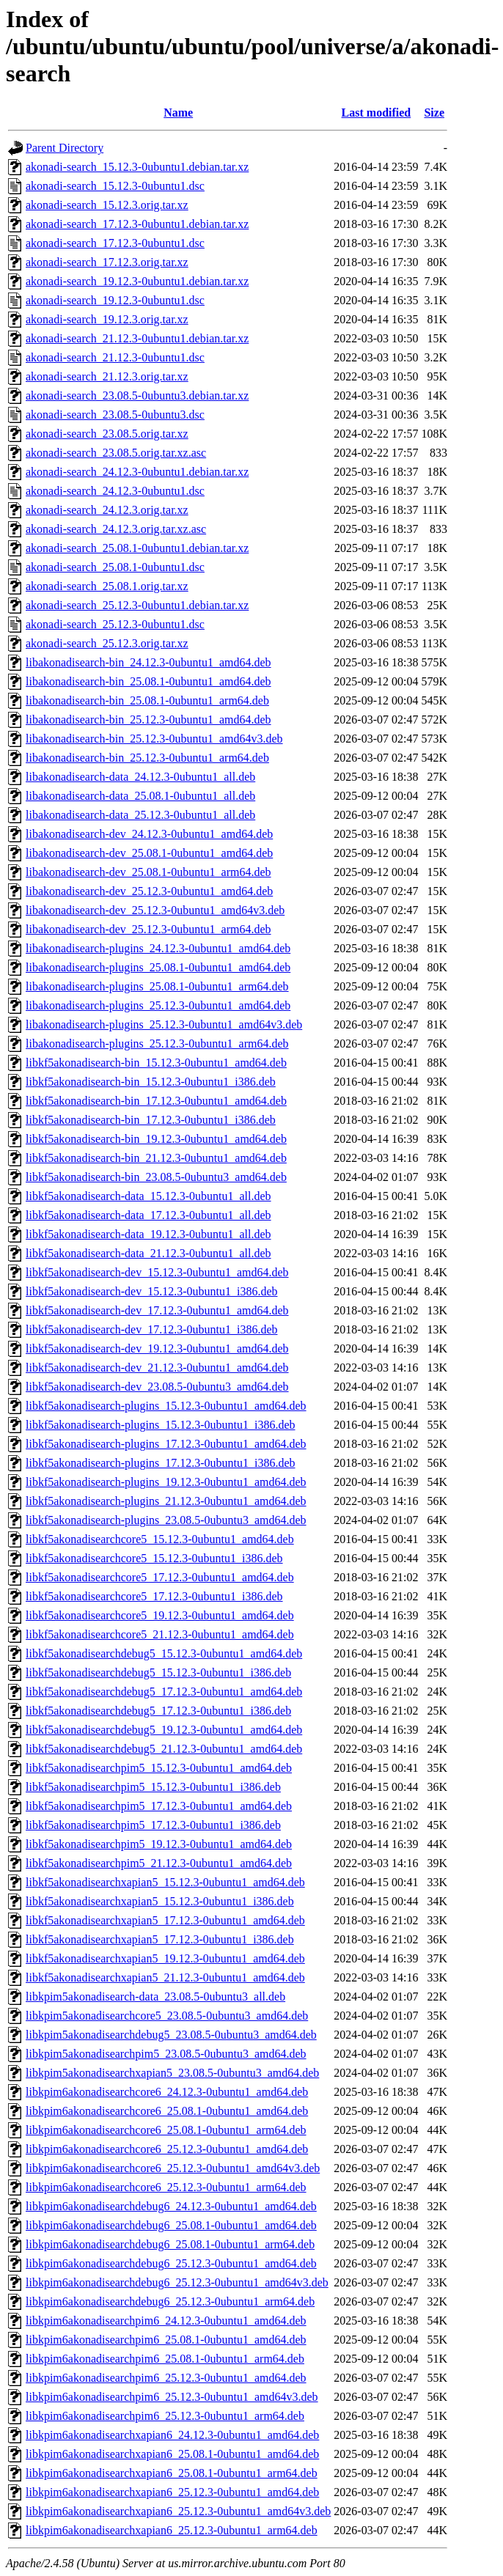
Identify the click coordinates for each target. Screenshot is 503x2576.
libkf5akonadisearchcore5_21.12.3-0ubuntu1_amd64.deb (160, 1634)
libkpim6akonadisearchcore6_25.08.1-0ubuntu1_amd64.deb (167, 2111)
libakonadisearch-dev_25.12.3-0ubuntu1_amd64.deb (149, 891)
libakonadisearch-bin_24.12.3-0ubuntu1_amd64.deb (148, 662)
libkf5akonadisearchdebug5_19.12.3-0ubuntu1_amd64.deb (164, 1729)
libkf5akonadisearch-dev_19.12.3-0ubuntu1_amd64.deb (157, 1348)
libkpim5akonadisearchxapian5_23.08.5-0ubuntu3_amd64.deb (172, 2073)
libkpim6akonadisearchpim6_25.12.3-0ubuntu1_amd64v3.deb (172, 2397)
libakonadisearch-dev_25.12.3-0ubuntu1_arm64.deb (148, 929)
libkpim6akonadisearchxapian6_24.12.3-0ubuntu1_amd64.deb (172, 2435)
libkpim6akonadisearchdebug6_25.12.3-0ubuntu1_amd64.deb (171, 2263)
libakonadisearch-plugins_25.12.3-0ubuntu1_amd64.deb (158, 1005)
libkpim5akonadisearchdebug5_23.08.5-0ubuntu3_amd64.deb (171, 2034)
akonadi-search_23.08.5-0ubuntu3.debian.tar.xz (137, 395)
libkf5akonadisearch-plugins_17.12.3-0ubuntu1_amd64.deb (166, 1444)
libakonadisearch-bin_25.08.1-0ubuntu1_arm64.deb (147, 700)
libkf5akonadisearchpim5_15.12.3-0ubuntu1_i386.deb (153, 1787)
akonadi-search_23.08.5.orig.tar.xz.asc (116, 452)
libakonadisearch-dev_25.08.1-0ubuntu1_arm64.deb (148, 872)
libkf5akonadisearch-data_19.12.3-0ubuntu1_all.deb (148, 1234)
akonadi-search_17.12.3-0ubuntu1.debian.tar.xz (137, 224)
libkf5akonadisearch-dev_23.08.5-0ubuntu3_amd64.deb (157, 1386)
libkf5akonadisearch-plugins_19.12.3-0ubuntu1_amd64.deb (166, 1482)
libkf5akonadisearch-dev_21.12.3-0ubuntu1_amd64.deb (157, 1367)
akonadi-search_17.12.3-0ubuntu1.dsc (115, 243)
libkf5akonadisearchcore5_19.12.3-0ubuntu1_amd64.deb (160, 1615)
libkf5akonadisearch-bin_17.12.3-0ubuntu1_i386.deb (151, 1120)
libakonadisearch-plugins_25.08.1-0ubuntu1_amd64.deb (158, 967)
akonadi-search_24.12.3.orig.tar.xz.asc (116, 529)
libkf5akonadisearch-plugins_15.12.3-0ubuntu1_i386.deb (160, 1424)
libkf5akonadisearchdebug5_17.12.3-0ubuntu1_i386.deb (158, 1710)
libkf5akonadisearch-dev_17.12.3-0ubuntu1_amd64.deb (157, 1310)
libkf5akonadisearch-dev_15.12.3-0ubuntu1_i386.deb (151, 1291)
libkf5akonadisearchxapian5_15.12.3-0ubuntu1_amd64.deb (165, 1882)
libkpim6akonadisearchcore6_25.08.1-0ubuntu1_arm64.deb (166, 2130)
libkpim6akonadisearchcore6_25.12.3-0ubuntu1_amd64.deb (167, 2149)
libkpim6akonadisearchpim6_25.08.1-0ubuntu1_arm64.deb (165, 2358)
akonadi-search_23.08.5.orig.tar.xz (107, 433)
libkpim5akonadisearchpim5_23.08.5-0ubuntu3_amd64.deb (166, 2053)
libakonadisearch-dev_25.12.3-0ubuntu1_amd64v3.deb (155, 910)
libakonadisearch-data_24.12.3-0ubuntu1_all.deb (140, 776)
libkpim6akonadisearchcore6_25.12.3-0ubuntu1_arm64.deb (166, 2187)
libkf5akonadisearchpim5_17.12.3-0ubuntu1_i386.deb (153, 1825)
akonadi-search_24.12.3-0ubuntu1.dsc (115, 491)
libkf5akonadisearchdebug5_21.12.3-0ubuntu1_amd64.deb (164, 1749)
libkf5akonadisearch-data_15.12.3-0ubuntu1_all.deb (148, 1196)
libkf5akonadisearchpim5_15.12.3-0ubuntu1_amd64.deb (159, 1768)
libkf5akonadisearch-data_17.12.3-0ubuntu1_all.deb (148, 1215)
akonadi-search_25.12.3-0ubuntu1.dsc (115, 624)
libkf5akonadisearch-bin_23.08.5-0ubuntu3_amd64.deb (156, 1177)
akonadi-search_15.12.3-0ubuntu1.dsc (115, 186)
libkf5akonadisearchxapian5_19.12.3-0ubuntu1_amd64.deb (165, 1958)
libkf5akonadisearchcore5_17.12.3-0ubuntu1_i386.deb (154, 1596)
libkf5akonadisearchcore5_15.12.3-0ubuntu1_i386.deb (154, 1558)
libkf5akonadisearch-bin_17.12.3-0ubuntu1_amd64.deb (156, 1100)
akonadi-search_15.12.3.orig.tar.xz (107, 205)
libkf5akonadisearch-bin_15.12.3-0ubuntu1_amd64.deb (156, 1062)
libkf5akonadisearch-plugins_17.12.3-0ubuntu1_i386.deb (160, 1463)
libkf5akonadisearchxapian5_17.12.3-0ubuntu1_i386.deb (160, 1939)
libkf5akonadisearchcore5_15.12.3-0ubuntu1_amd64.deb (160, 1539)
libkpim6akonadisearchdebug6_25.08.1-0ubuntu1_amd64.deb (171, 2225)
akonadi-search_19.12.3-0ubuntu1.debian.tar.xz (137, 281)
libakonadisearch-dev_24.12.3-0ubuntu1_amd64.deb (149, 834)
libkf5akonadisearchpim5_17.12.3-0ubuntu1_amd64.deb (159, 1806)
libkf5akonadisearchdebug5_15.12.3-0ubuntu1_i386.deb (158, 1672)
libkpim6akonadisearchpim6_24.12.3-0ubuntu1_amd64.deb (166, 2320)
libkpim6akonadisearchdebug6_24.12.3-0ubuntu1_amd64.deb (171, 2206)
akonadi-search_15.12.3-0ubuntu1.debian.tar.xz (137, 167)
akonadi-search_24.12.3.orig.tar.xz (107, 510)
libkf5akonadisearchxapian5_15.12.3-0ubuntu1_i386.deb (160, 1901)
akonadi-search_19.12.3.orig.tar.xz (107, 319)
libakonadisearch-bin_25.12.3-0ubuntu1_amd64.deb (148, 719)
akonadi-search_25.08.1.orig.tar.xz (107, 586)
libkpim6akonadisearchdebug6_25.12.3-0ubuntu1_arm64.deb (170, 2301)
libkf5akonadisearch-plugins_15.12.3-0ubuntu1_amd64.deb (166, 1405)
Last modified (376, 112)
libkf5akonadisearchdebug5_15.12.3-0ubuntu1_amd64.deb (164, 1653)
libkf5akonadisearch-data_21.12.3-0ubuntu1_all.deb (148, 1253)
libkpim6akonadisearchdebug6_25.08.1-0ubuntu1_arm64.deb (170, 2244)
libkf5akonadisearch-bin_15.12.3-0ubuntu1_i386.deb (151, 1081)
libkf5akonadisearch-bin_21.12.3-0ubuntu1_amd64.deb (156, 1158)
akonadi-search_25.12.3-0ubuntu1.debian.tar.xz (137, 605)
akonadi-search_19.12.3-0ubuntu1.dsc (115, 300)
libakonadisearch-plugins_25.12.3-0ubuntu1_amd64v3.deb (164, 1024)
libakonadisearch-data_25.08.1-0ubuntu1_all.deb (140, 796)
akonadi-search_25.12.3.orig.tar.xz (107, 643)
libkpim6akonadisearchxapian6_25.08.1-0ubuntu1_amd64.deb (172, 2454)
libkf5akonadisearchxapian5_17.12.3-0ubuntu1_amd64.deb (165, 1920)
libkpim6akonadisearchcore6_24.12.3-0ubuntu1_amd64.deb (167, 2092)
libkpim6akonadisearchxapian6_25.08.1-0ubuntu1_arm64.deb (171, 2473)
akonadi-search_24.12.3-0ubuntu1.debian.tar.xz (137, 471)
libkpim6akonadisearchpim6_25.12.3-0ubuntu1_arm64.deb (165, 2416)
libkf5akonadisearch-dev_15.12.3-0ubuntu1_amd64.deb (157, 1272)
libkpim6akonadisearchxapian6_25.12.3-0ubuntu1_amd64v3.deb (178, 2511)
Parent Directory (64, 147)
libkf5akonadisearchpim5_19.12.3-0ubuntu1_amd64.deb (159, 1844)
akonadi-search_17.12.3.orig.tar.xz (107, 262)
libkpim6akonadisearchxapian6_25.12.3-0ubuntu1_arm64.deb (171, 2530)
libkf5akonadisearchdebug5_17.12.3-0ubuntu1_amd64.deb (164, 1691)
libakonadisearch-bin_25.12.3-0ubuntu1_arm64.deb (147, 757)
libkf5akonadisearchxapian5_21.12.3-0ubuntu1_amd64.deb (165, 1977)
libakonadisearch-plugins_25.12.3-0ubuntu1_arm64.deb (157, 1043)
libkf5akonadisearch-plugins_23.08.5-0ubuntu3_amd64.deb (166, 1520)
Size (434, 112)
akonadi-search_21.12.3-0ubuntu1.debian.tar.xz (137, 338)
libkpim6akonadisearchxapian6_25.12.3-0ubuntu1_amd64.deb (172, 2492)
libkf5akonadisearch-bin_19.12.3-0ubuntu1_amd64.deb (156, 1139)
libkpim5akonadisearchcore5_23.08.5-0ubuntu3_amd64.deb (167, 2015)
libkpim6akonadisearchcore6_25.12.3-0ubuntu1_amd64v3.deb (173, 2168)
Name (178, 112)
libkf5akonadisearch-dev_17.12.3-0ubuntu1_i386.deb (151, 1329)
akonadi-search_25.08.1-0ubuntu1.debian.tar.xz (137, 548)
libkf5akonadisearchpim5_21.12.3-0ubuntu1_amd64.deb (159, 1863)
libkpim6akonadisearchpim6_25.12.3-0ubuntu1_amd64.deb (166, 2377)
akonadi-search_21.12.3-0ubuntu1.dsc (115, 357)
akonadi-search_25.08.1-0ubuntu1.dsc (115, 567)
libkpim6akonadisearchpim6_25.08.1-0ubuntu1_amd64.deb (166, 2339)
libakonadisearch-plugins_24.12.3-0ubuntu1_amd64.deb (158, 948)
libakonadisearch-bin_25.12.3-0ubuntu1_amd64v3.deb (154, 738)
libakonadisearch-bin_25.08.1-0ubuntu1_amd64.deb (148, 681)
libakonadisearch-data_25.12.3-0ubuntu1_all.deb (140, 815)
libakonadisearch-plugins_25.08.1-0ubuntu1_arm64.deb (157, 986)
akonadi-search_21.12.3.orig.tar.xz (107, 376)
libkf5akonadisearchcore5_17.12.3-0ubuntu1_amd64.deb (160, 1577)
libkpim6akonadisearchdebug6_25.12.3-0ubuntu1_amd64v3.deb (177, 2282)
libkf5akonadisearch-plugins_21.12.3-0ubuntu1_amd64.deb (166, 1501)
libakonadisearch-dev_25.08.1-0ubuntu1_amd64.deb (149, 853)
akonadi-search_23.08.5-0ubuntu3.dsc (115, 414)
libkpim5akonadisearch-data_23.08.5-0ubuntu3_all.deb (155, 1996)
